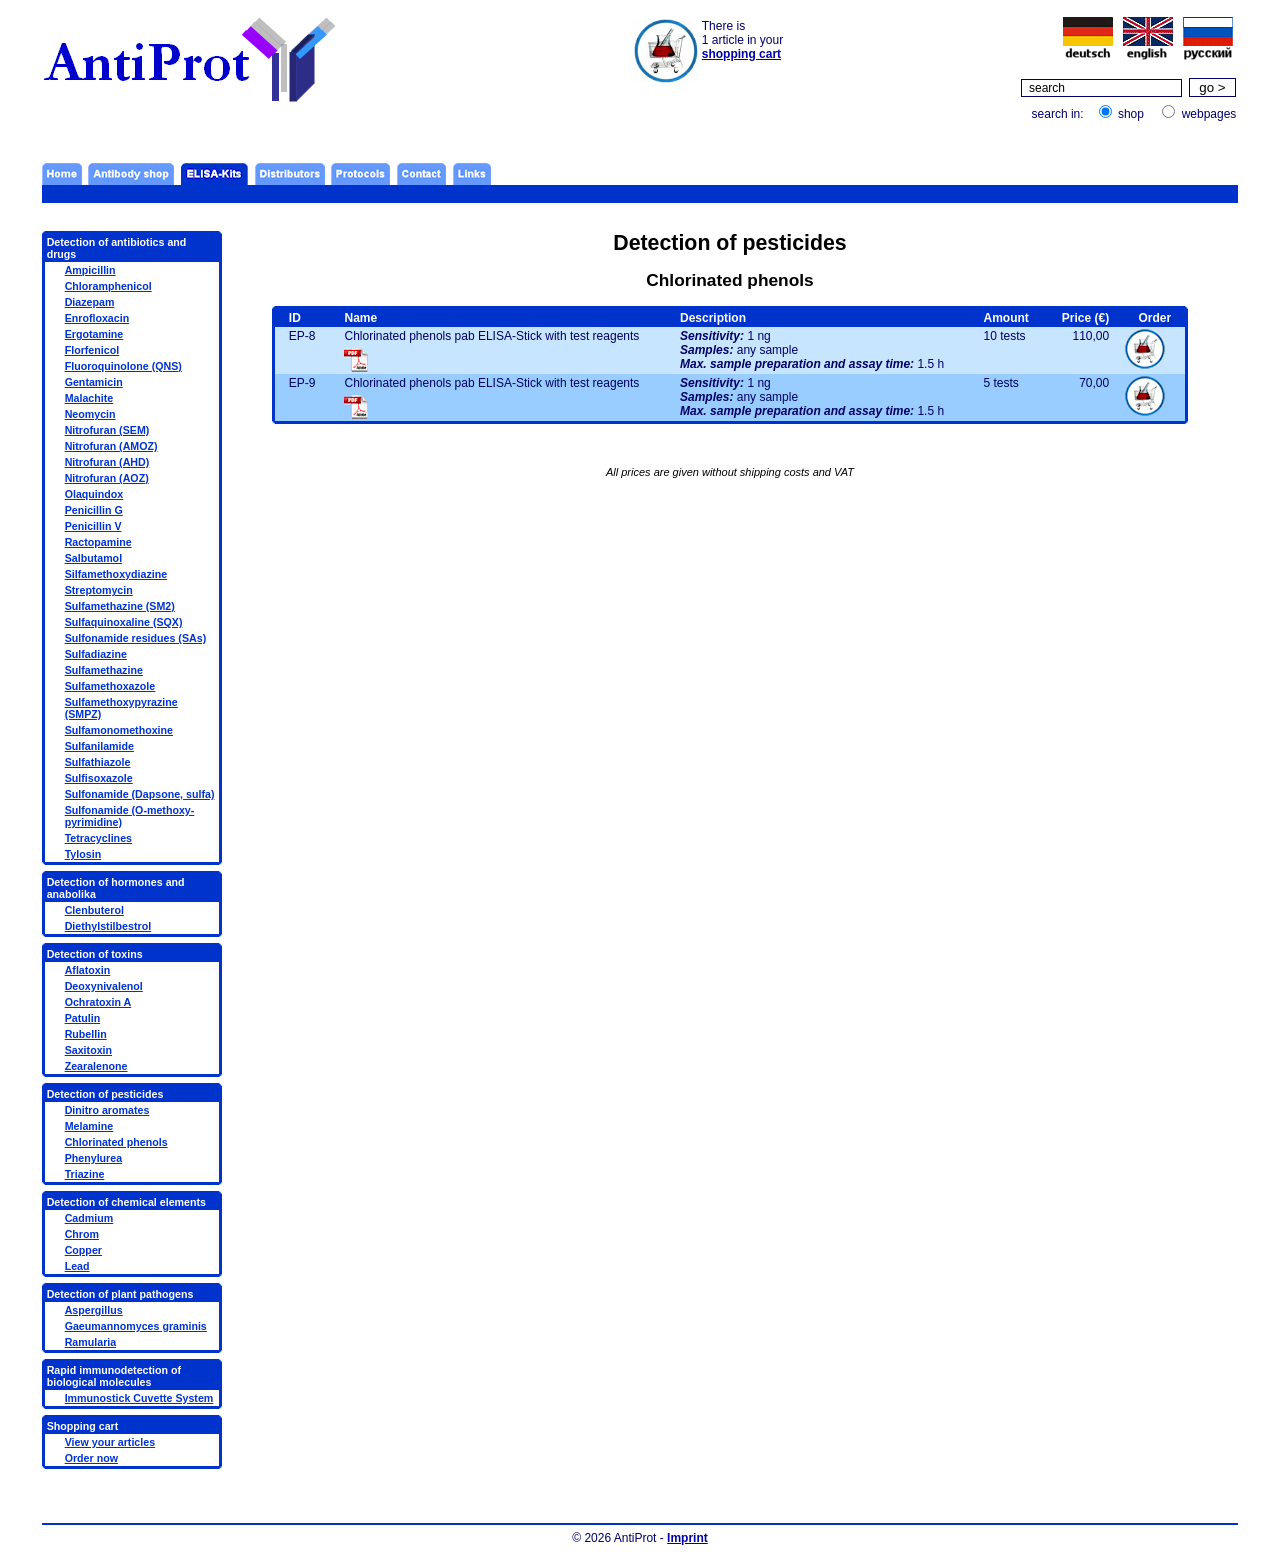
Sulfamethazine (104, 670)
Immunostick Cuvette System (139, 1398)
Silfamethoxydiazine (116, 574)
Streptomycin (99, 590)
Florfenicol (92, 350)
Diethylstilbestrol (108, 926)
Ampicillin (90, 270)
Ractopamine (98, 542)
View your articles (110, 1442)
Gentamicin (94, 382)
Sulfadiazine (96, 654)
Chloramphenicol (108, 286)
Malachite (89, 398)
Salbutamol (93, 558)
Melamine (89, 1126)
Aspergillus (94, 1310)
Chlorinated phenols (116, 1142)
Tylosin (83, 854)
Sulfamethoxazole (110, 686)
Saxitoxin (88, 1050)
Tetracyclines (98, 838)
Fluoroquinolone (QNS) (123, 366)
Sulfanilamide (99, 746)
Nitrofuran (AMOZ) (111, 446)
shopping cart (741, 54)
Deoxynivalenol (104, 986)
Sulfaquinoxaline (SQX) (124, 622)
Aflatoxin (88, 970)
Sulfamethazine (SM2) (120, 606)
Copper (83, 1250)
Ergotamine (94, 334)
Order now (91, 1458)
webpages (1209, 114)
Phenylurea (93, 1158)
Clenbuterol (94, 910)
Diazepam (90, 302)
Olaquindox (94, 494)
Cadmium (89, 1218)
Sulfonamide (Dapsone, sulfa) (140, 794)
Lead (77, 1266)
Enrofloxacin (97, 318)
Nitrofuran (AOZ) (107, 478)
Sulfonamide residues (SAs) (136, 638)
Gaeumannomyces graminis (136, 1326)
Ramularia (91, 1342)
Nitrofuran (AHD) (107, 462)
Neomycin (90, 414)
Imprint (687, 1538)
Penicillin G (94, 510)
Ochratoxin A (98, 1002)
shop (1131, 114)
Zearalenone (96, 1066)
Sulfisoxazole (99, 778)
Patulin (83, 1018)
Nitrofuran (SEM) (107, 430)
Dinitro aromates (107, 1110)
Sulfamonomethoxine (119, 730)
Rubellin (86, 1034)
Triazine (85, 1174)
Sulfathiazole (98, 762)
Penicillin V (93, 526)
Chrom (82, 1234)
